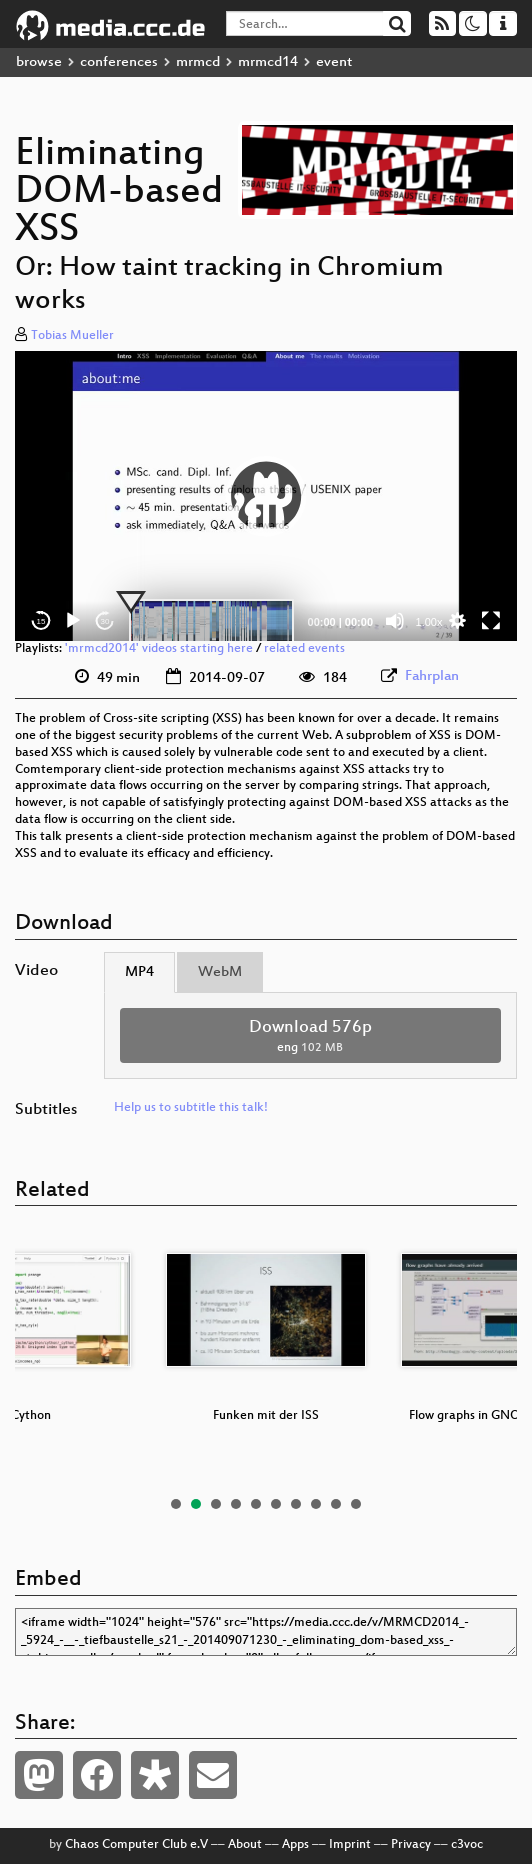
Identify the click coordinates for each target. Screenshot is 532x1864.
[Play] (73, 621)
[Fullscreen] (491, 621)
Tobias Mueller (72, 336)
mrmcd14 (268, 62)
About (245, 1845)
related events (304, 649)
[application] (266, 496)
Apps (295, 1845)
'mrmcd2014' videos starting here (159, 649)
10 (356, 1504)
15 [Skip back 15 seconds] (41, 621)
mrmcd (198, 62)
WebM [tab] (220, 972)
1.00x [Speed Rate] (429, 622)
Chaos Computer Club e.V (136, 1845)
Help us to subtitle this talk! (191, 1108)
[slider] (211, 621)
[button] (266, 496)
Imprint (350, 1845)
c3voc (467, 1845)
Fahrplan (432, 676)
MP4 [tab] (139, 972)
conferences (119, 62)
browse (39, 62)
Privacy (411, 1845)
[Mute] (395, 621)
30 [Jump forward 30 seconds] (105, 621)
